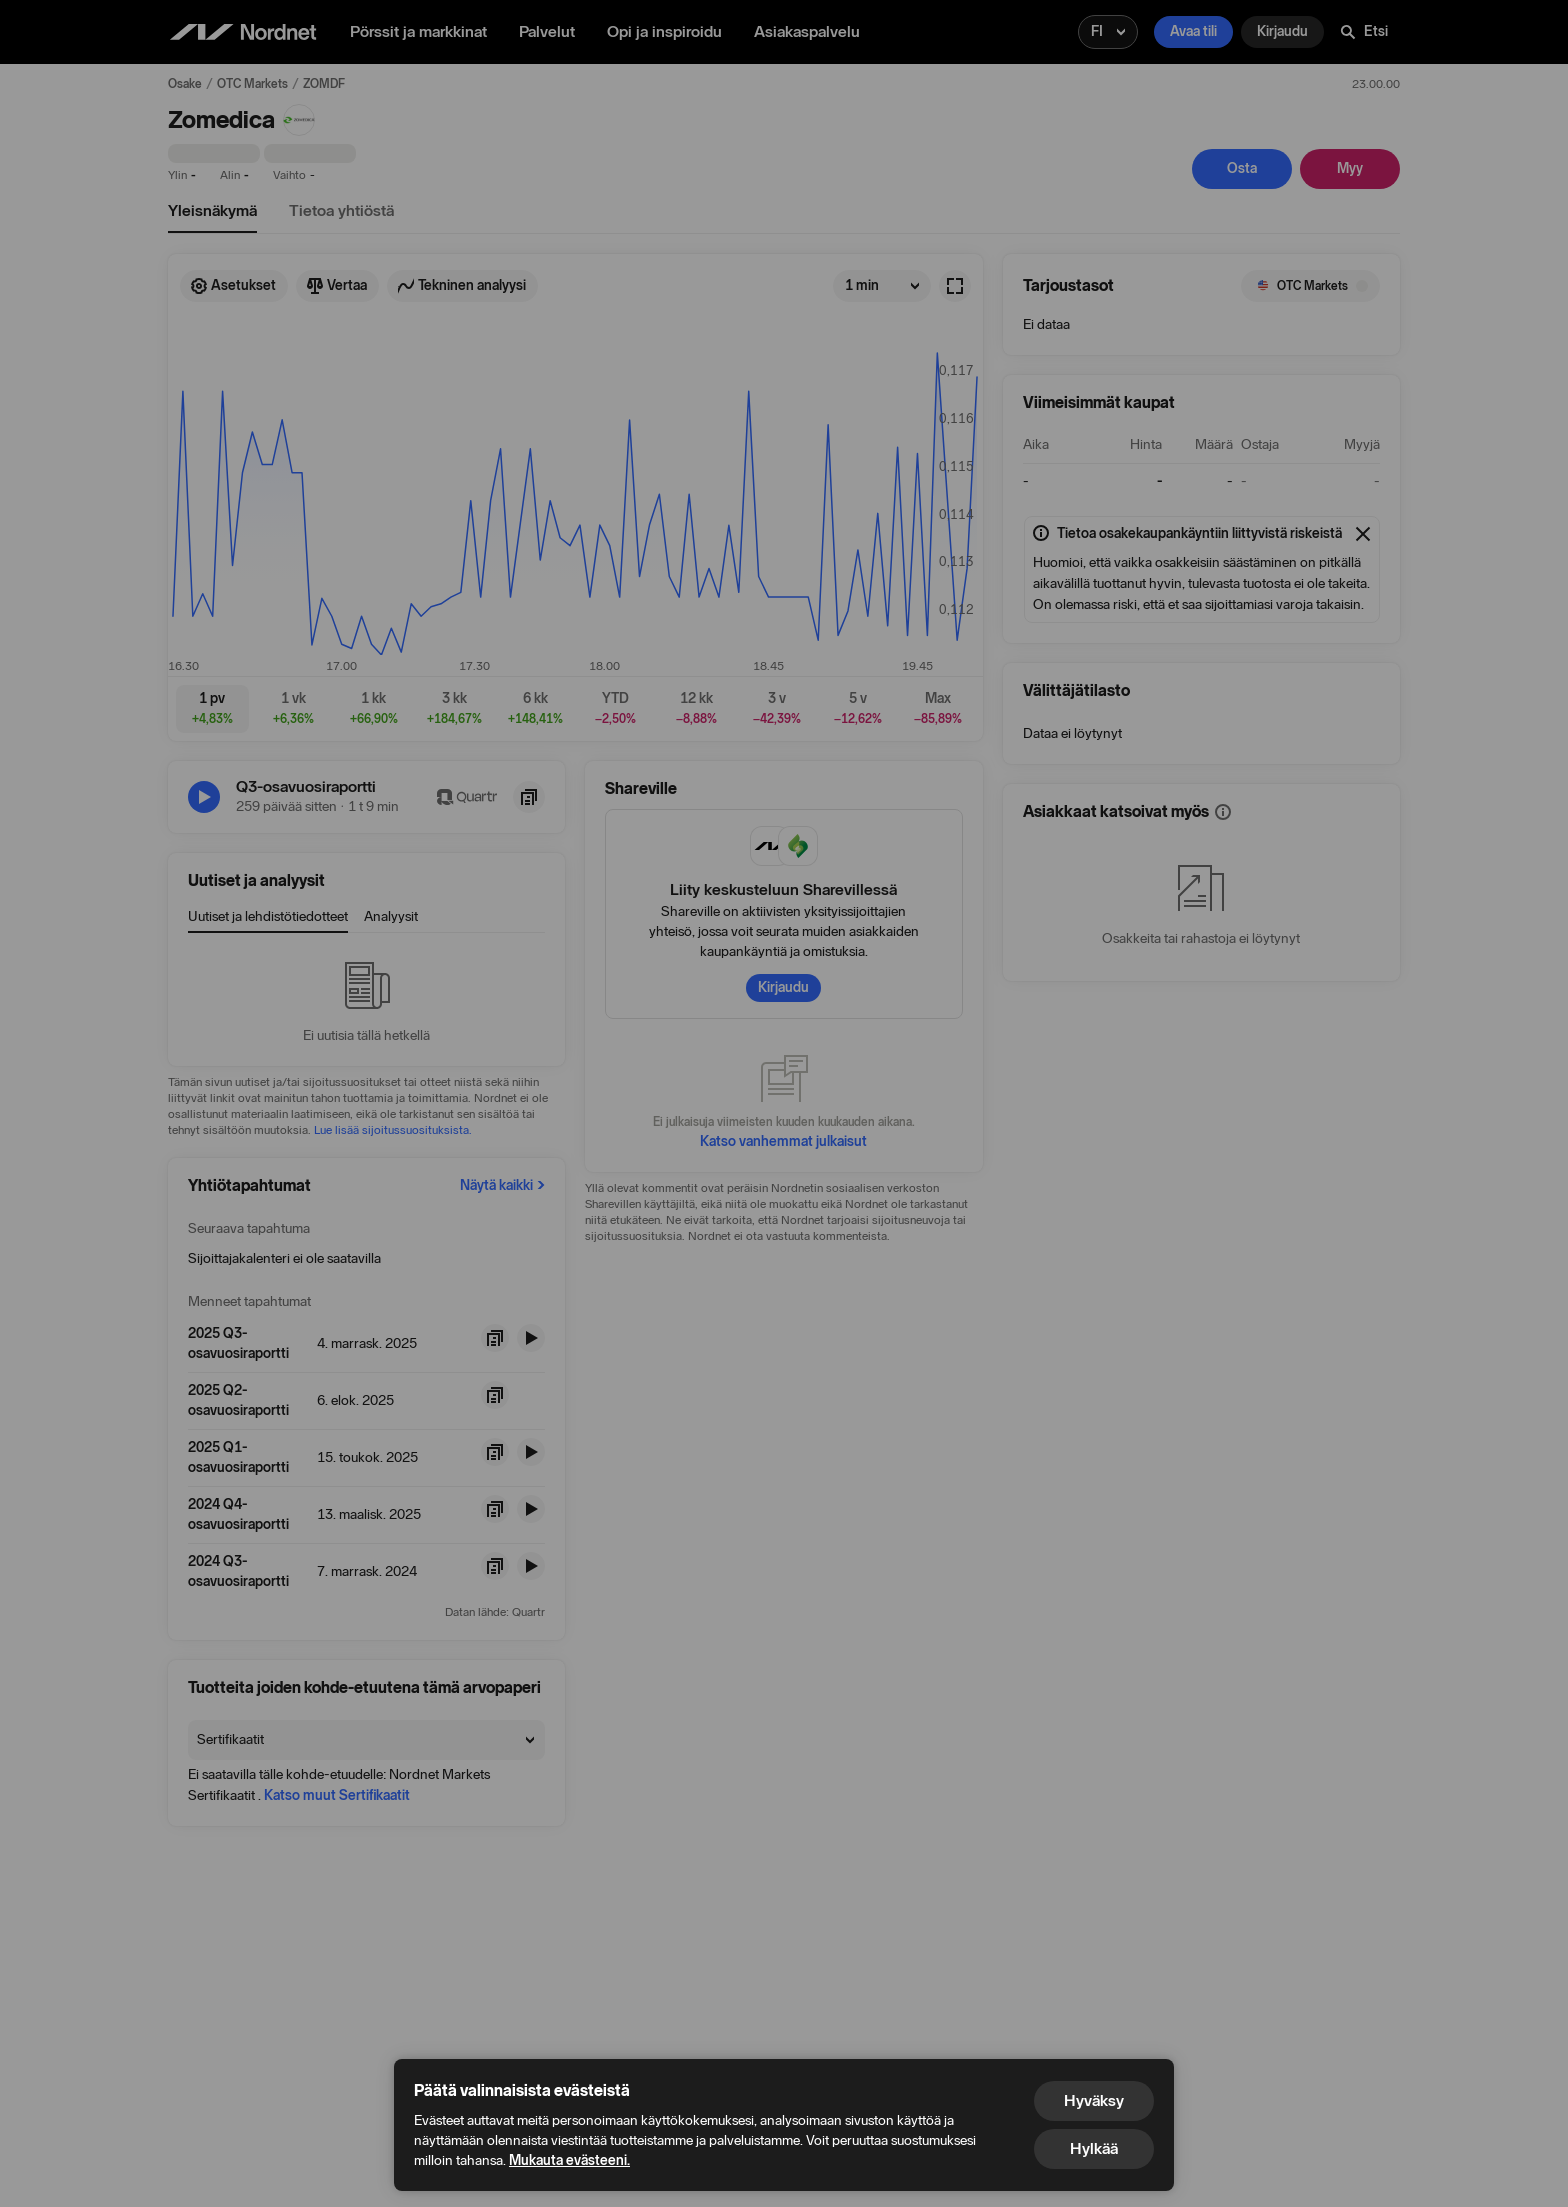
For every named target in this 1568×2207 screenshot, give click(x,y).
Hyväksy (1094, 2100)
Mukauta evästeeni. (569, 2160)
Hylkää (1094, 2148)
